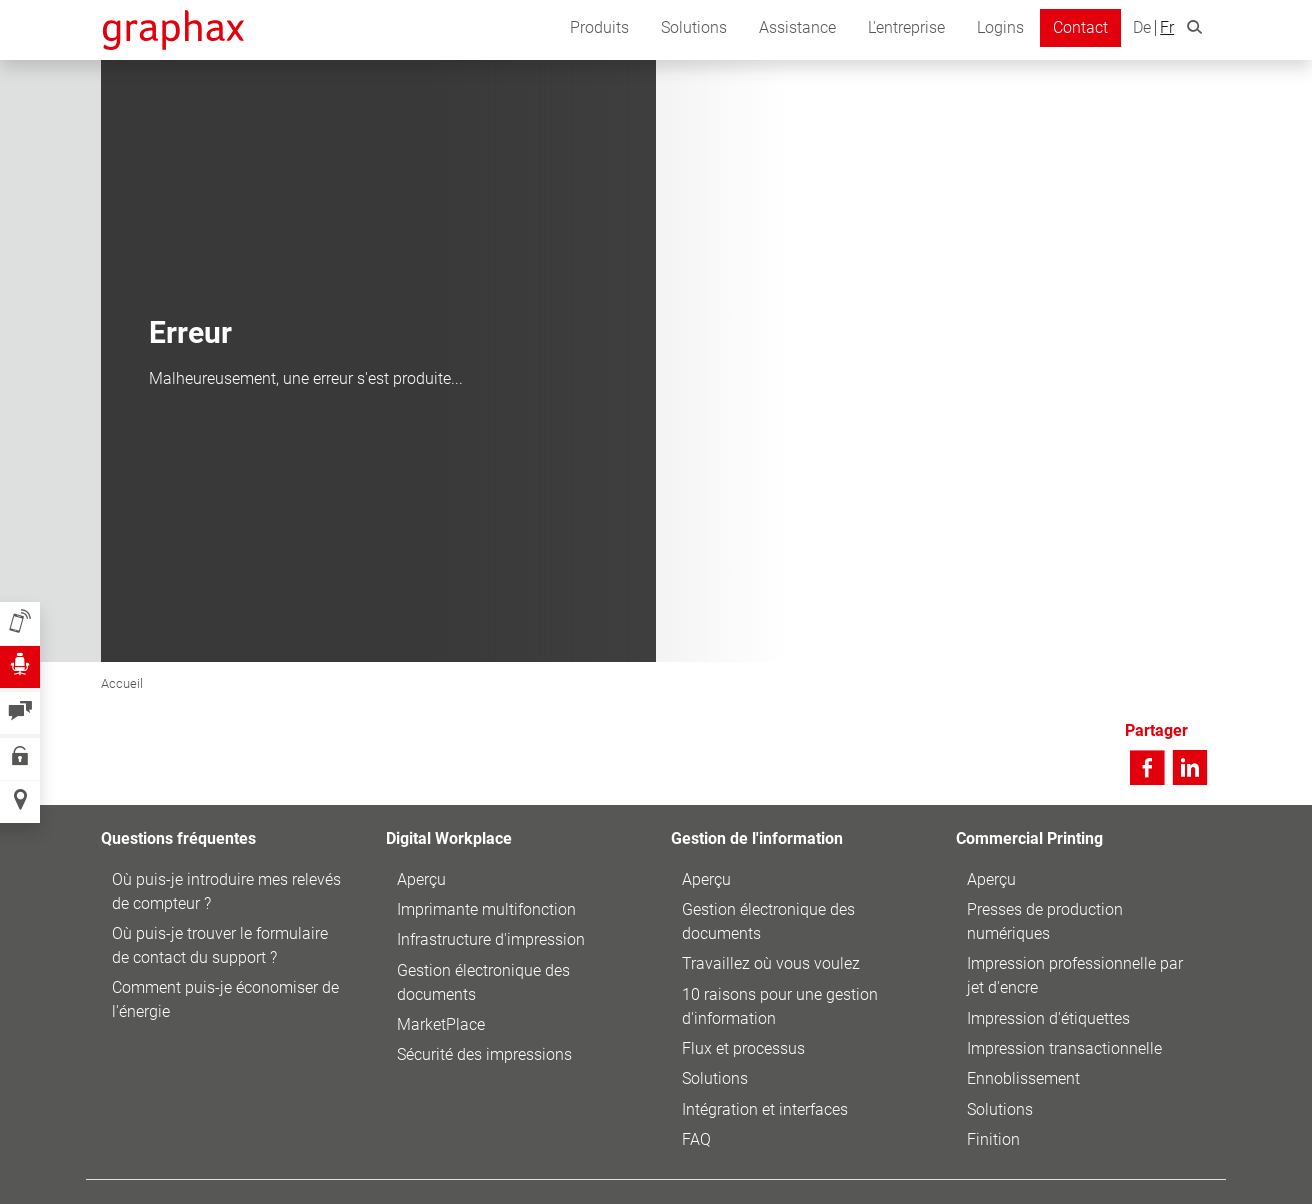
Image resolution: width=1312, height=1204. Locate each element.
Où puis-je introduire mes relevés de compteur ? (226, 891)
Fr (1167, 28)
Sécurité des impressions (484, 1054)
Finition (993, 1139)
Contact (1080, 27)
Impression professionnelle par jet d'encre (1075, 975)
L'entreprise (906, 27)
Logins (1000, 27)
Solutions (694, 27)
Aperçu (421, 879)
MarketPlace (441, 1024)
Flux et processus (743, 1048)
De (1142, 28)
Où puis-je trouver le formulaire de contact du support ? (220, 945)
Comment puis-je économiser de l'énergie (225, 999)
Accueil (122, 683)
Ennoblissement (1023, 1078)
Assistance (797, 27)
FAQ (696, 1139)
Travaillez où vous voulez (771, 963)
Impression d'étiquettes (1048, 1018)
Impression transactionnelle (1064, 1048)
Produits (599, 27)
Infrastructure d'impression (491, 939)
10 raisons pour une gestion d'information (780, 1006)
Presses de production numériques (1045, 921)
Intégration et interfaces (765, 1109)
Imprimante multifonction (486, 909)
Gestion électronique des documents (483, 982)
